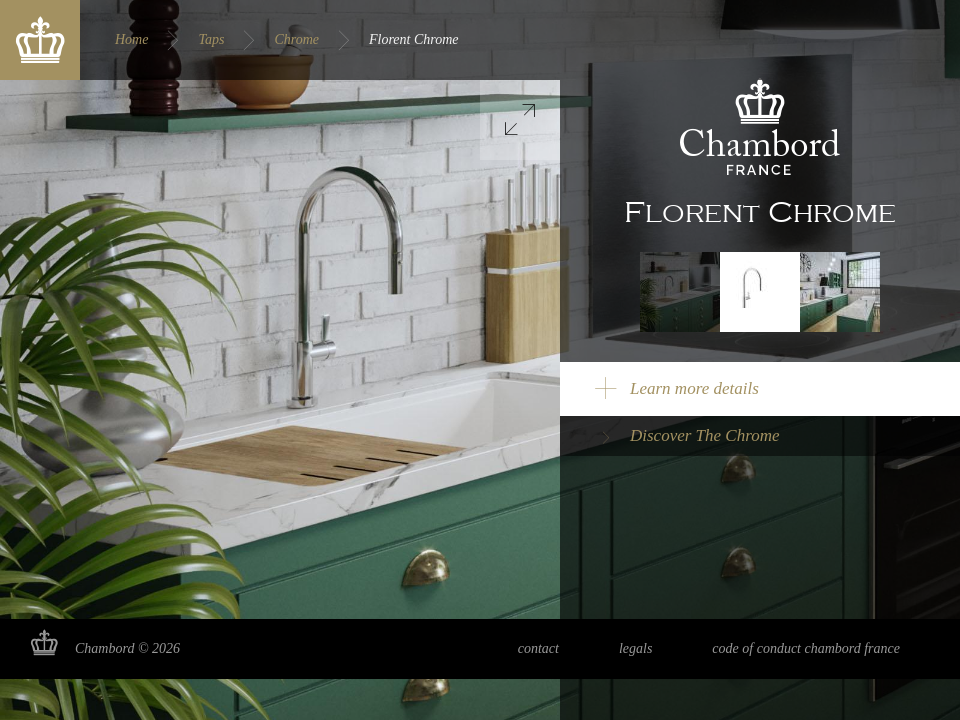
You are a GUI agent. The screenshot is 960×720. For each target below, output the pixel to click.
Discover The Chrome (705, 435)
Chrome (296, 39)
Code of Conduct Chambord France (806, 648)
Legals (635, 648)
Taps (211, 39)
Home (131, 39)
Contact (538, 648)
